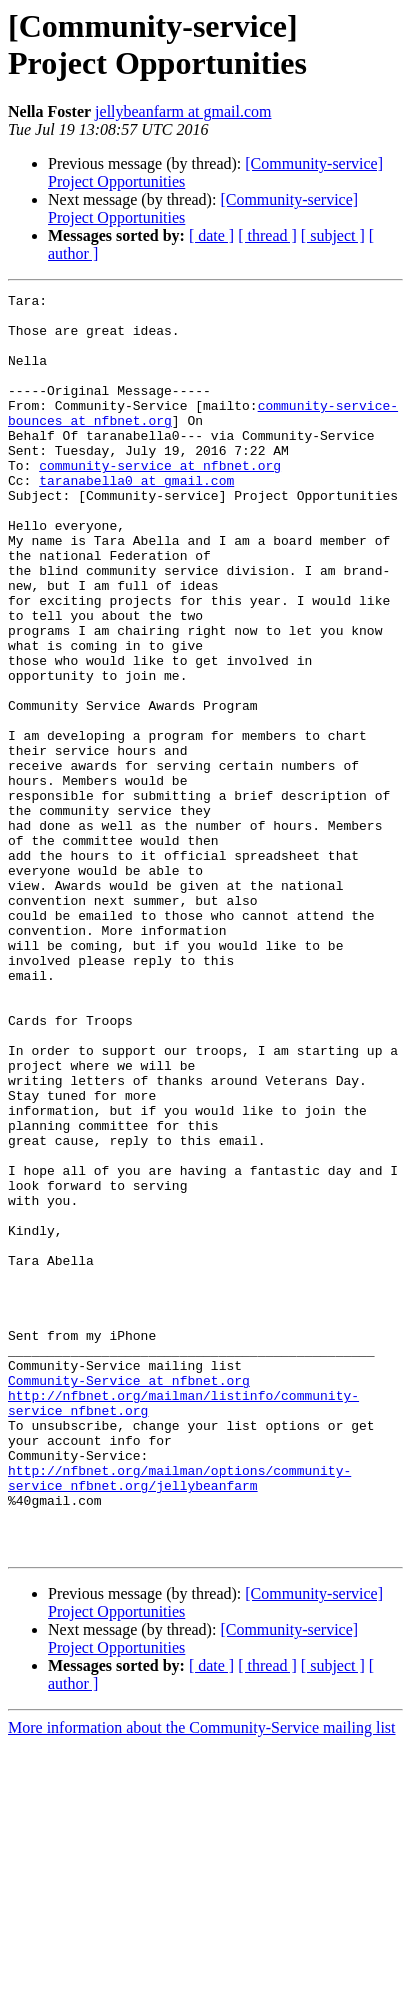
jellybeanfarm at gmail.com (183, 111)
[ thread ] (267, 235)
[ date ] (211, 235)
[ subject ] (333, 235)
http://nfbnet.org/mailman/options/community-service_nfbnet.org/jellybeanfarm (179, 1716)
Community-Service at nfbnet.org (129, 1599)
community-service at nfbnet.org (160, 501)
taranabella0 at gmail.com (136, 519)
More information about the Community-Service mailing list (202, 1979)
